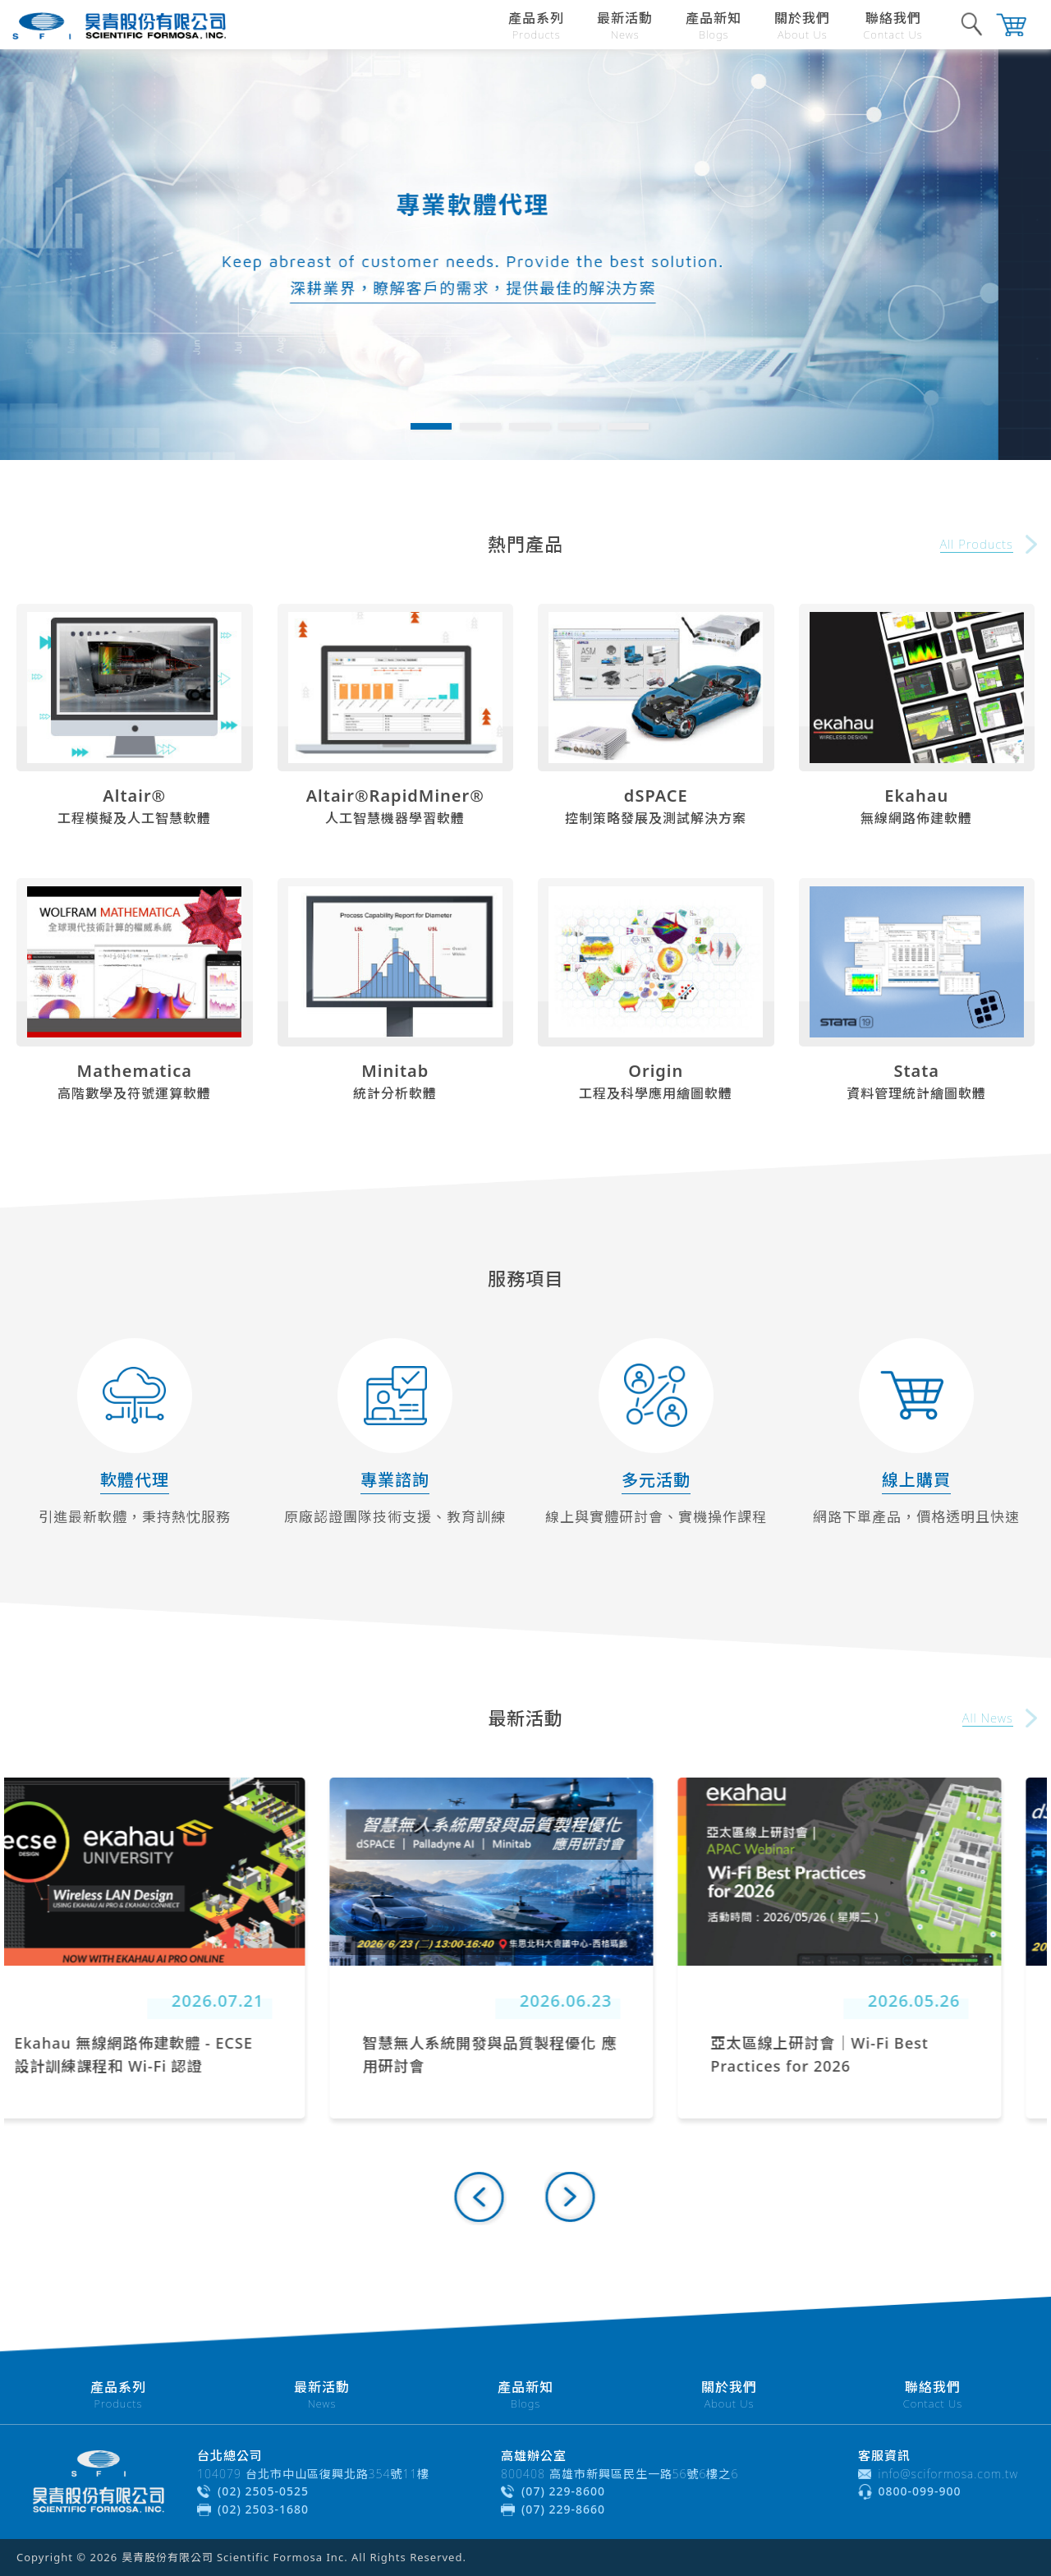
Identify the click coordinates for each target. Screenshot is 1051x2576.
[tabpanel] (525, 254)
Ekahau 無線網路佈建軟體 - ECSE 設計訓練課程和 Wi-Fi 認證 (168, 2054)
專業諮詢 (394, 1480)
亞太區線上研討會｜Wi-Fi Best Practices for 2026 (854, 2054)
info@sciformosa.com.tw (949, 2474)
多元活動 (656, 1480)
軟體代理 (134, 1480)
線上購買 (916, 1480)
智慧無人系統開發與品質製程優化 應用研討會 (524, 2054)
